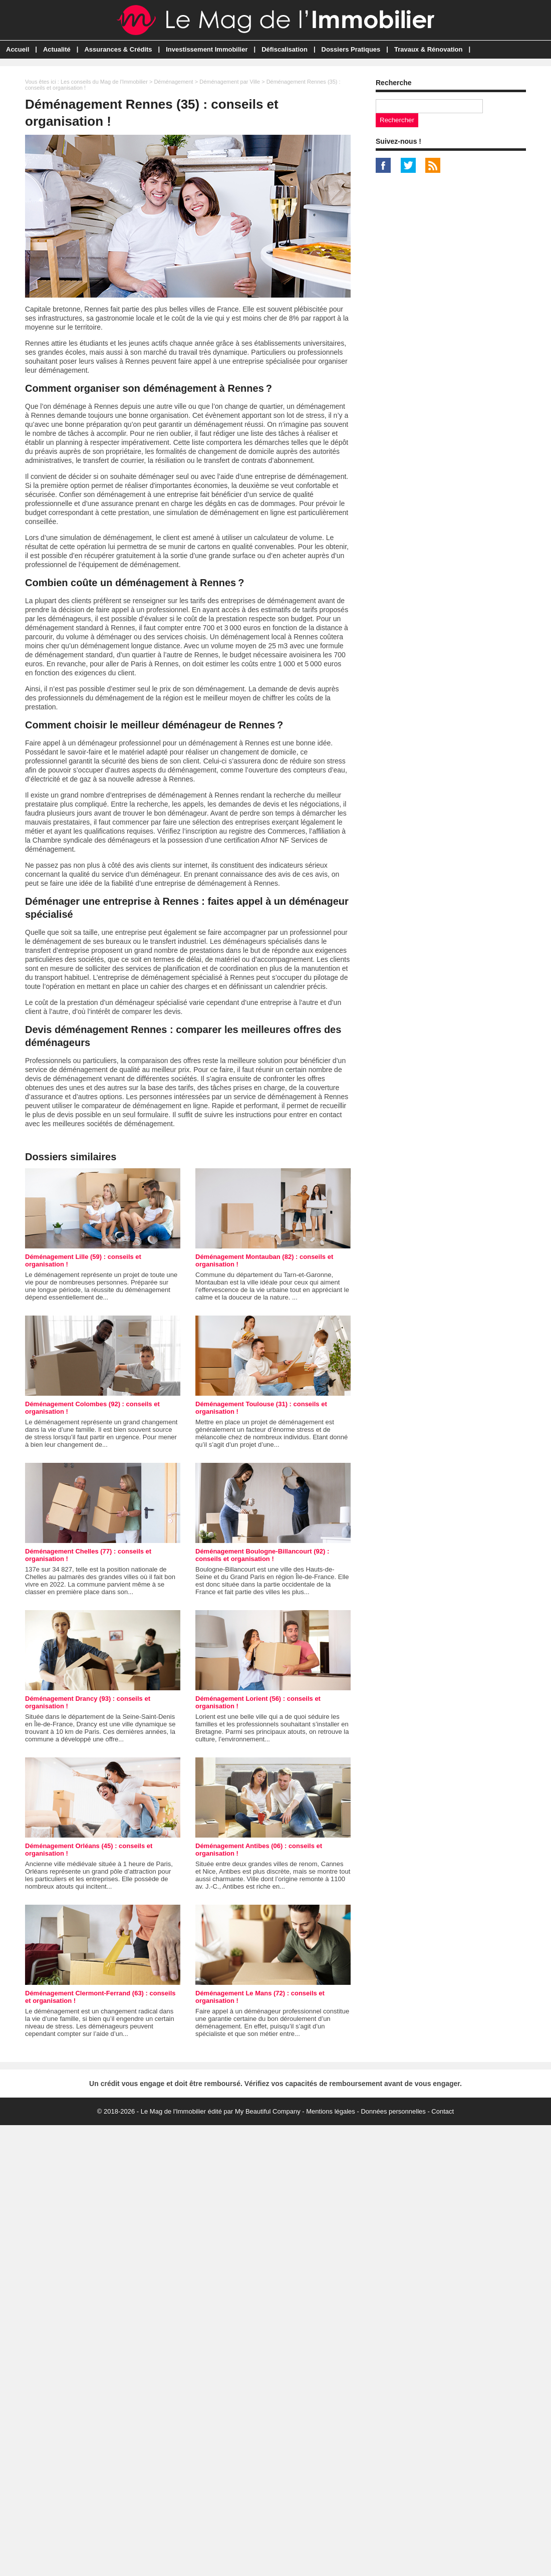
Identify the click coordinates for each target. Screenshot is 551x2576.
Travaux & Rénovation (428, 49)
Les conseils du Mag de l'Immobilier (104, 82)
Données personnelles (393, 2111)
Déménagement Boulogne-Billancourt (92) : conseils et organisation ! (262, 1555)
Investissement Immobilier (206, 49)
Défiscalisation (284, 49)
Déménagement (173, 82)
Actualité (57, 49)
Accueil (17, 49)
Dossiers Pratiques (351, 49)
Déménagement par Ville (229, 82)
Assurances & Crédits (118, 49)
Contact (442, 2111)
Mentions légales (330, 2111)
